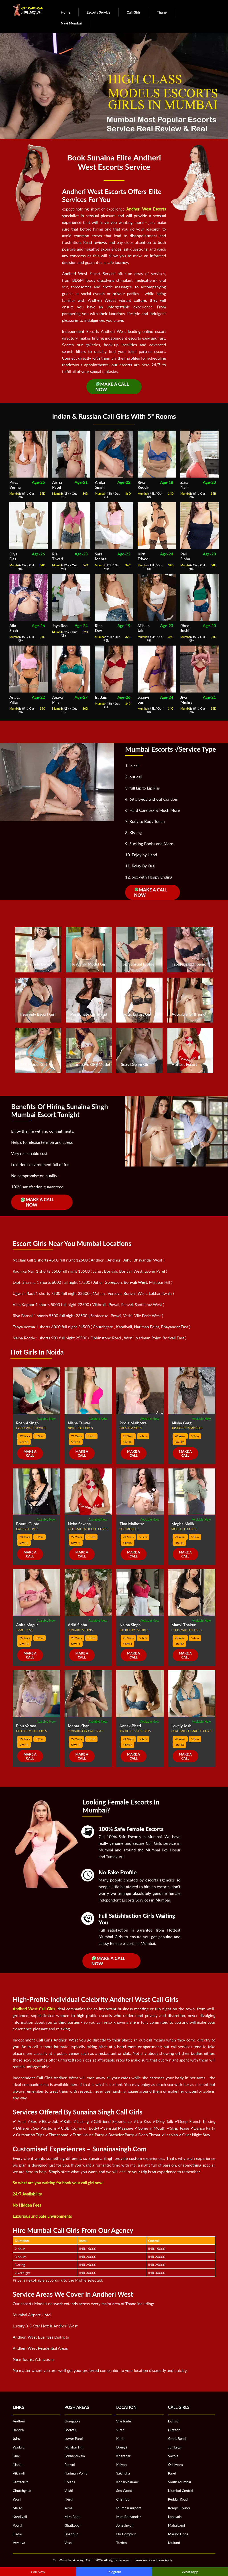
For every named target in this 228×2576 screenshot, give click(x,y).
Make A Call (30, 1453)
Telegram (114, 2572)
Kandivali (20, 2516)
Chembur (123, 2499)
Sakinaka (123, 2473)
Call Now (38, 2572)
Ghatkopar (73, 2525)
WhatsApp (190, 2572)
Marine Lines (178, 2534)
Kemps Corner (179, 2508)
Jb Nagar (175, 2447)
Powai (17, 2525)
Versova (19, 2542)
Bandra (18, 2430)
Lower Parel (74, 2438)
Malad (17, 2508)
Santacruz (20, 2482)
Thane (162, 12)
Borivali (70, 2430)
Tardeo (121, 2542)
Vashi (69, 2490)
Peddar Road (178, 2499)
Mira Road (73, 2516)
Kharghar (123, 2456)
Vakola (173, 2456)
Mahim (18, 2464)
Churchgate (22, 2490)
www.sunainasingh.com (75, 2560)
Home (65, 12)
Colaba (70, 2482)
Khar (16, 2456)
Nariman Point (76, 2473)
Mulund (174, 2542)
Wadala (18, 2447)
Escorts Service (98, 12)
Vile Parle (123, 2421)
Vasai (69, 2542)
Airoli (69, 2508)
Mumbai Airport (128, 2508)
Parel (172, 2473)
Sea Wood (124, 2490)
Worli (17, 2499)
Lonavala (175, 2516)
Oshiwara (175, 2464)
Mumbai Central (180, 2490)
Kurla (120, 2438)
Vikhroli (19, 2473)
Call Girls (134, 12)
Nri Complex (126, 2534)
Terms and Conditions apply (153, 2560)
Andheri (19, 2421)
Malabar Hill (74, 2447)
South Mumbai (179, 2482)
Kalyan (121, 2464)
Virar (120, 2430)
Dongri (121, 2447)
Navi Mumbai (71, 23)
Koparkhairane (127, 2482)
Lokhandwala (75, 2456)
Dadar (17, 2534)
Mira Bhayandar (128, 2516)
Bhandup (72, 2534)
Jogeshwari (125, 2525)
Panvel (70, 2464)
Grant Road (177, 2438)
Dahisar (174, 2421)
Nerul (69, 2499)
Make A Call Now (112, 386)
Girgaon (174, 2430)
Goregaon (72, 2421)
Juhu (16, 2438)
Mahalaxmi (176, 2525)
